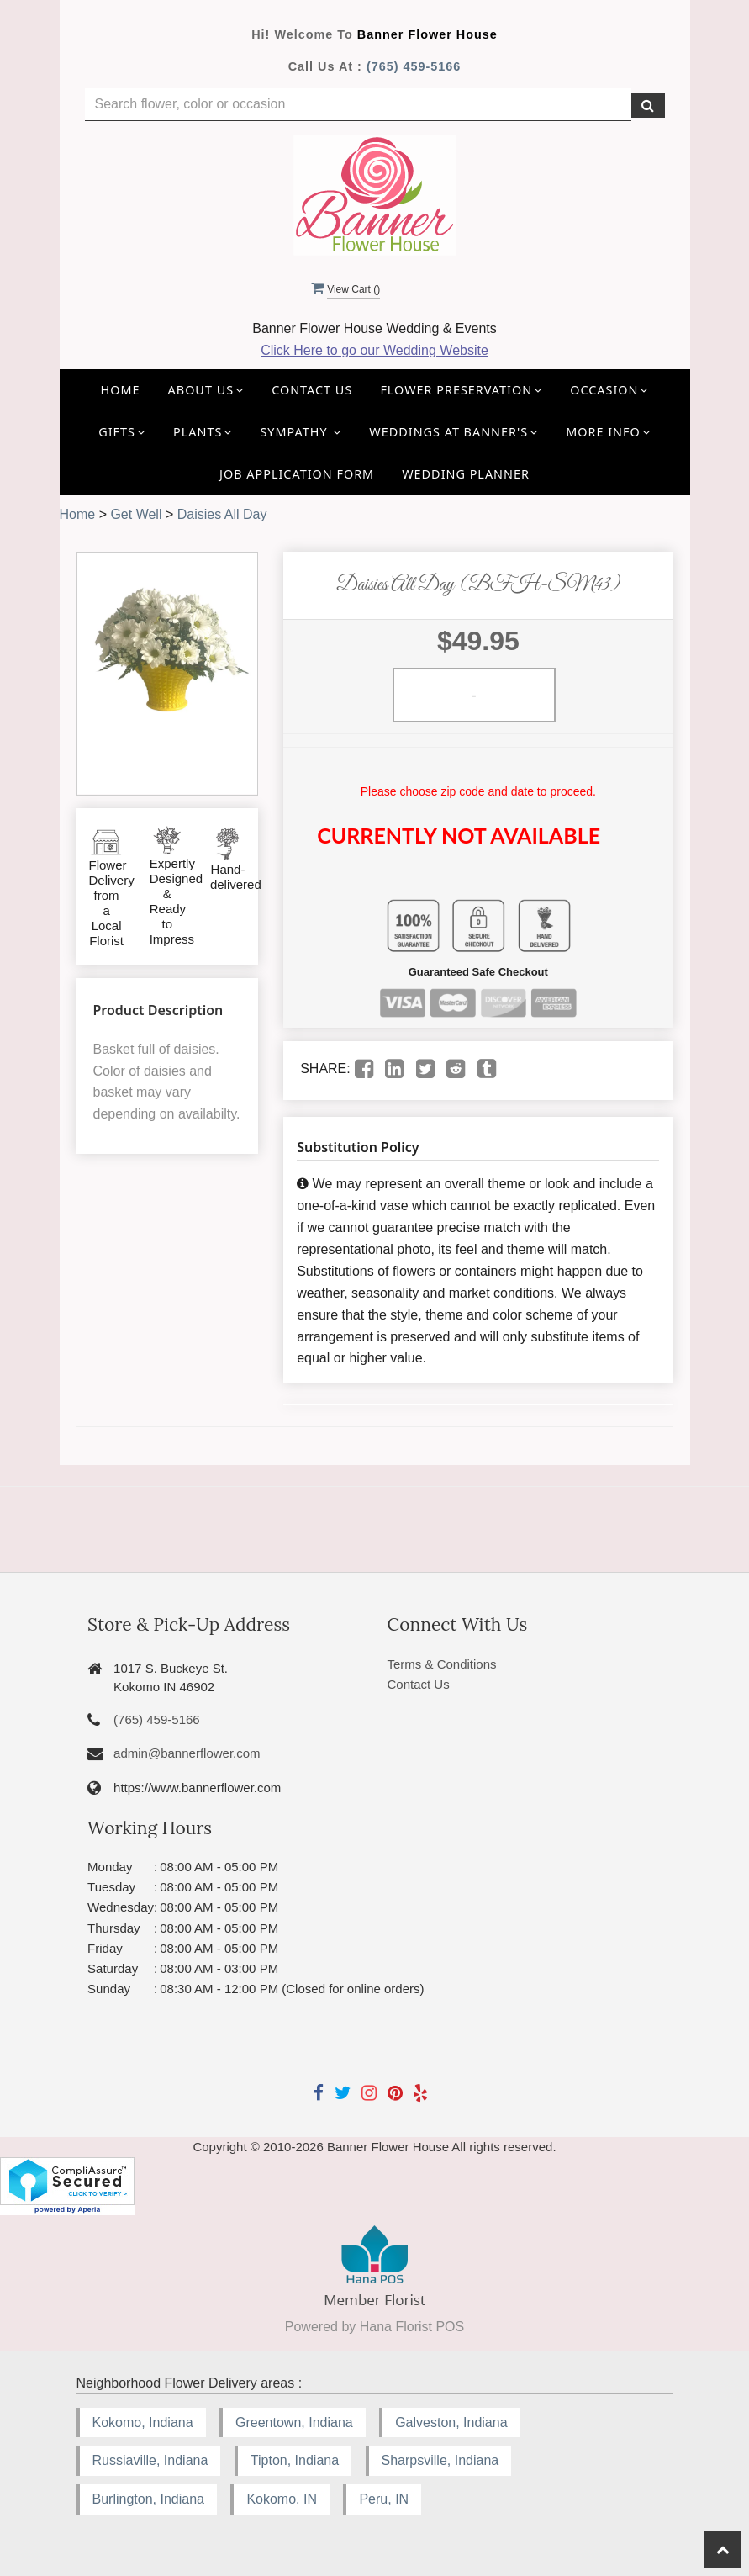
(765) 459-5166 (414, 66)
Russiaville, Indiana (150, 2460)
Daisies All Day (222, 514)
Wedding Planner (466, 474)
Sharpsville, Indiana (440, 2460)
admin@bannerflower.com (186, 1753)
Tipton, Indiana (295, 2460)
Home (120, 390)
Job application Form (296, 474)
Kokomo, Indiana (142, 2422)
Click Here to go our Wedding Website (374, 350)
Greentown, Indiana (294, 2422)
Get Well (135, 514)
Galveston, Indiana (451, 2422)
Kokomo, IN (281, 2499)
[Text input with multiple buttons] (358, 104)
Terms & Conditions (441, 1664)
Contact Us (312, 390)
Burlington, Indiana (148, 2499)
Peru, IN (384, 2499)
